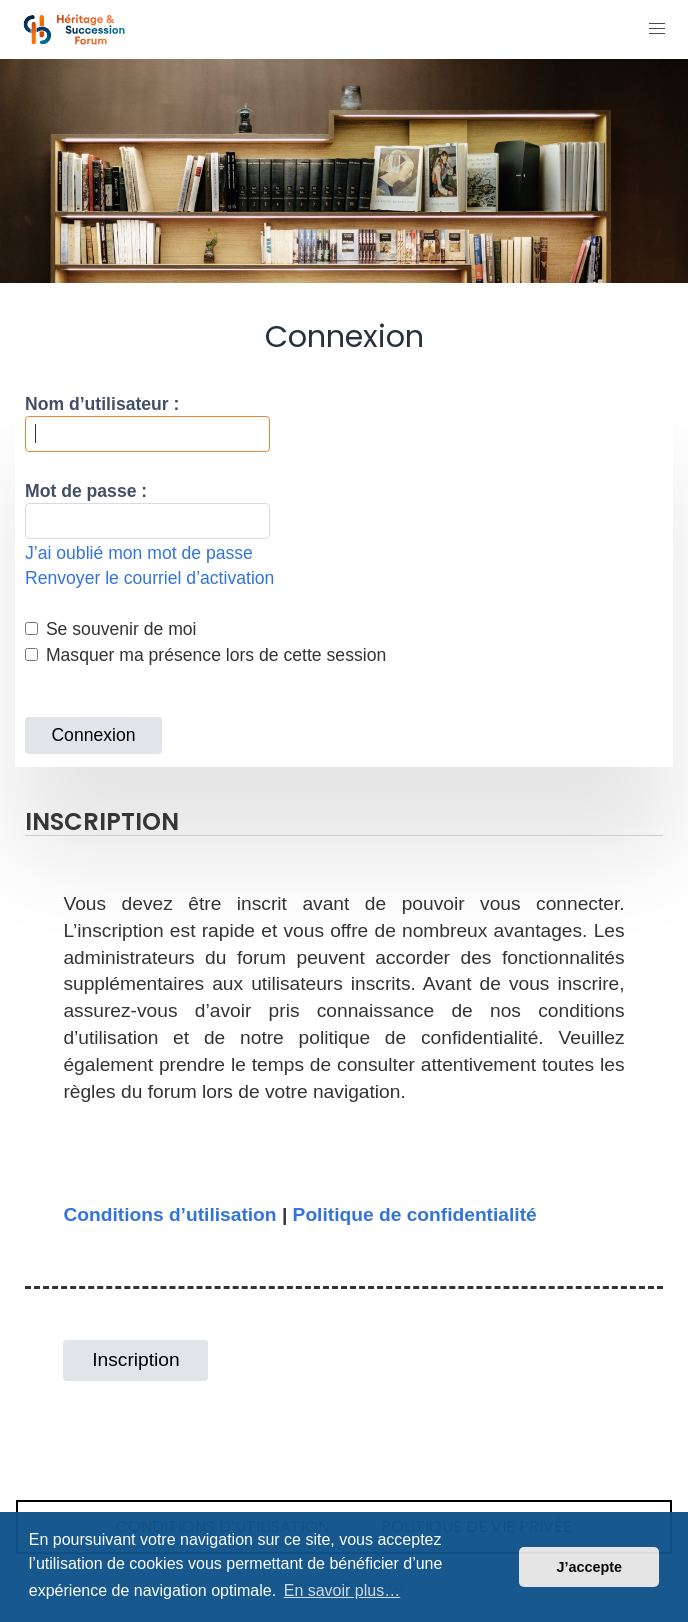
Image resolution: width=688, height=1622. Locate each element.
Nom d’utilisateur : (102, 404)
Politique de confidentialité (415, 1214)
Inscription (135, 1359)
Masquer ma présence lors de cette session (205, 655)
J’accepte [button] (589, 1567)
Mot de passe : (86, 491)
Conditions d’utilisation (169, 1214)
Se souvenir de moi (111, 629)
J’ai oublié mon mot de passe (139, 553)
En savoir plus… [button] (342, 1590)
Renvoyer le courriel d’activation (149, 578)
